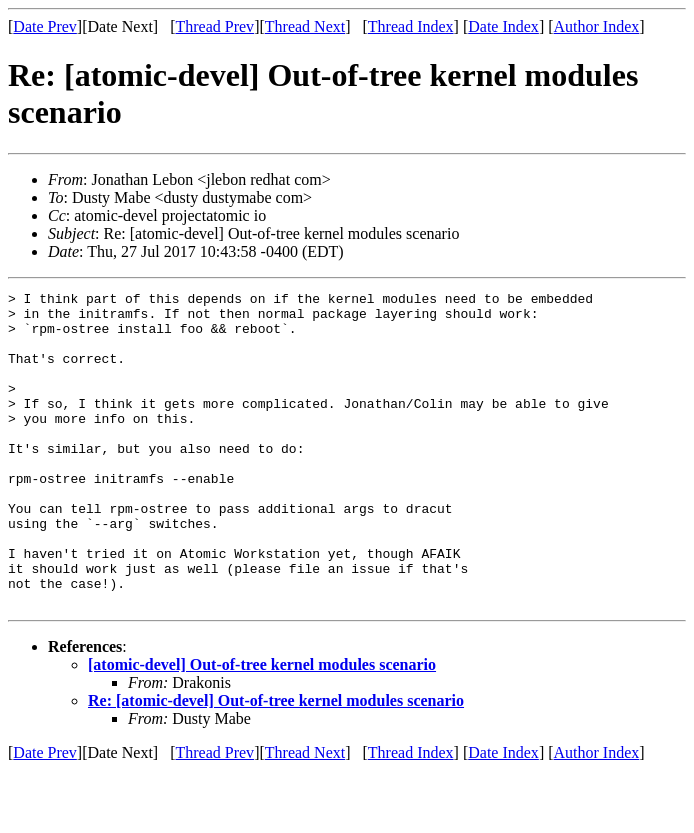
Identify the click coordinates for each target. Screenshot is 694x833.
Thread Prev (214, 26)
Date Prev (45, 26)
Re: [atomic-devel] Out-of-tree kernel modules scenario (276, 763)
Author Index (597, 26)
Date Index (503, 26)
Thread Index (411, 26)
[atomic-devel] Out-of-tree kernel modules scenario (262, 727)
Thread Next (305, 26)
